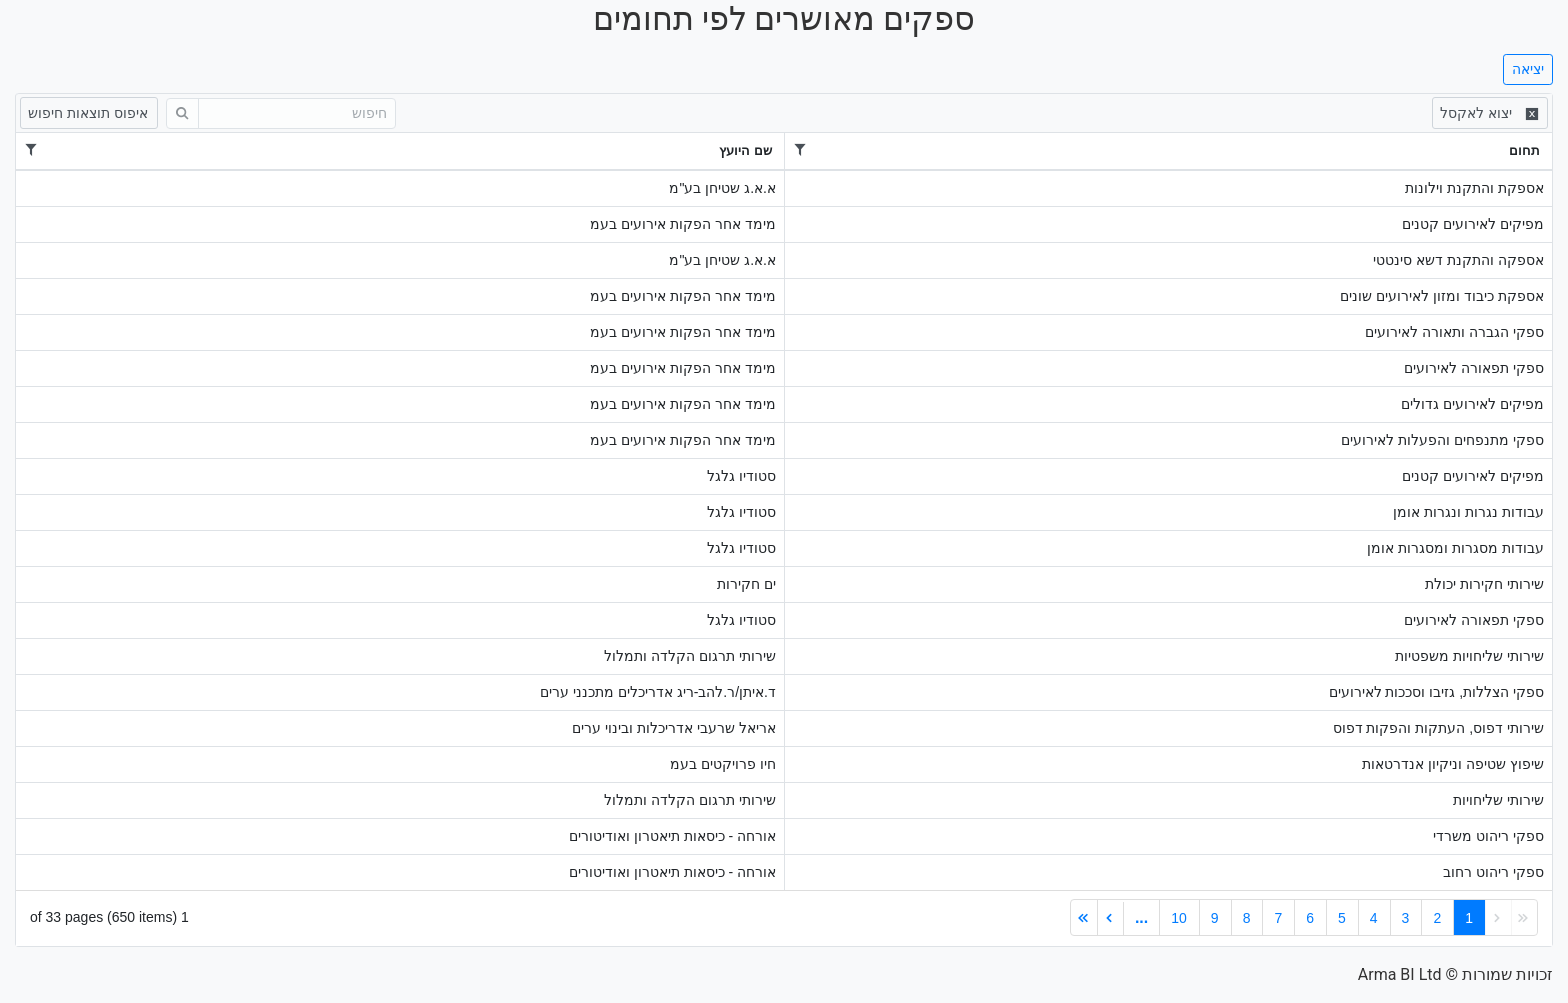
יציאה (1528, 69)
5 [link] (1342, 918)
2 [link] (1437, 918)
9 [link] (1215, 918)
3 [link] (1406, 918)
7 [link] (1278, 918)
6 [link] (1310, 918)
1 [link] (1469, 918)
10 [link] (1179, 918)
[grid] (784, 520)
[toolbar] (784, 112)
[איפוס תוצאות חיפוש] (89, 113)
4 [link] (1374, 918)
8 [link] (1247, 918)
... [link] (1141, 917)
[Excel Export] (1490, 113)
